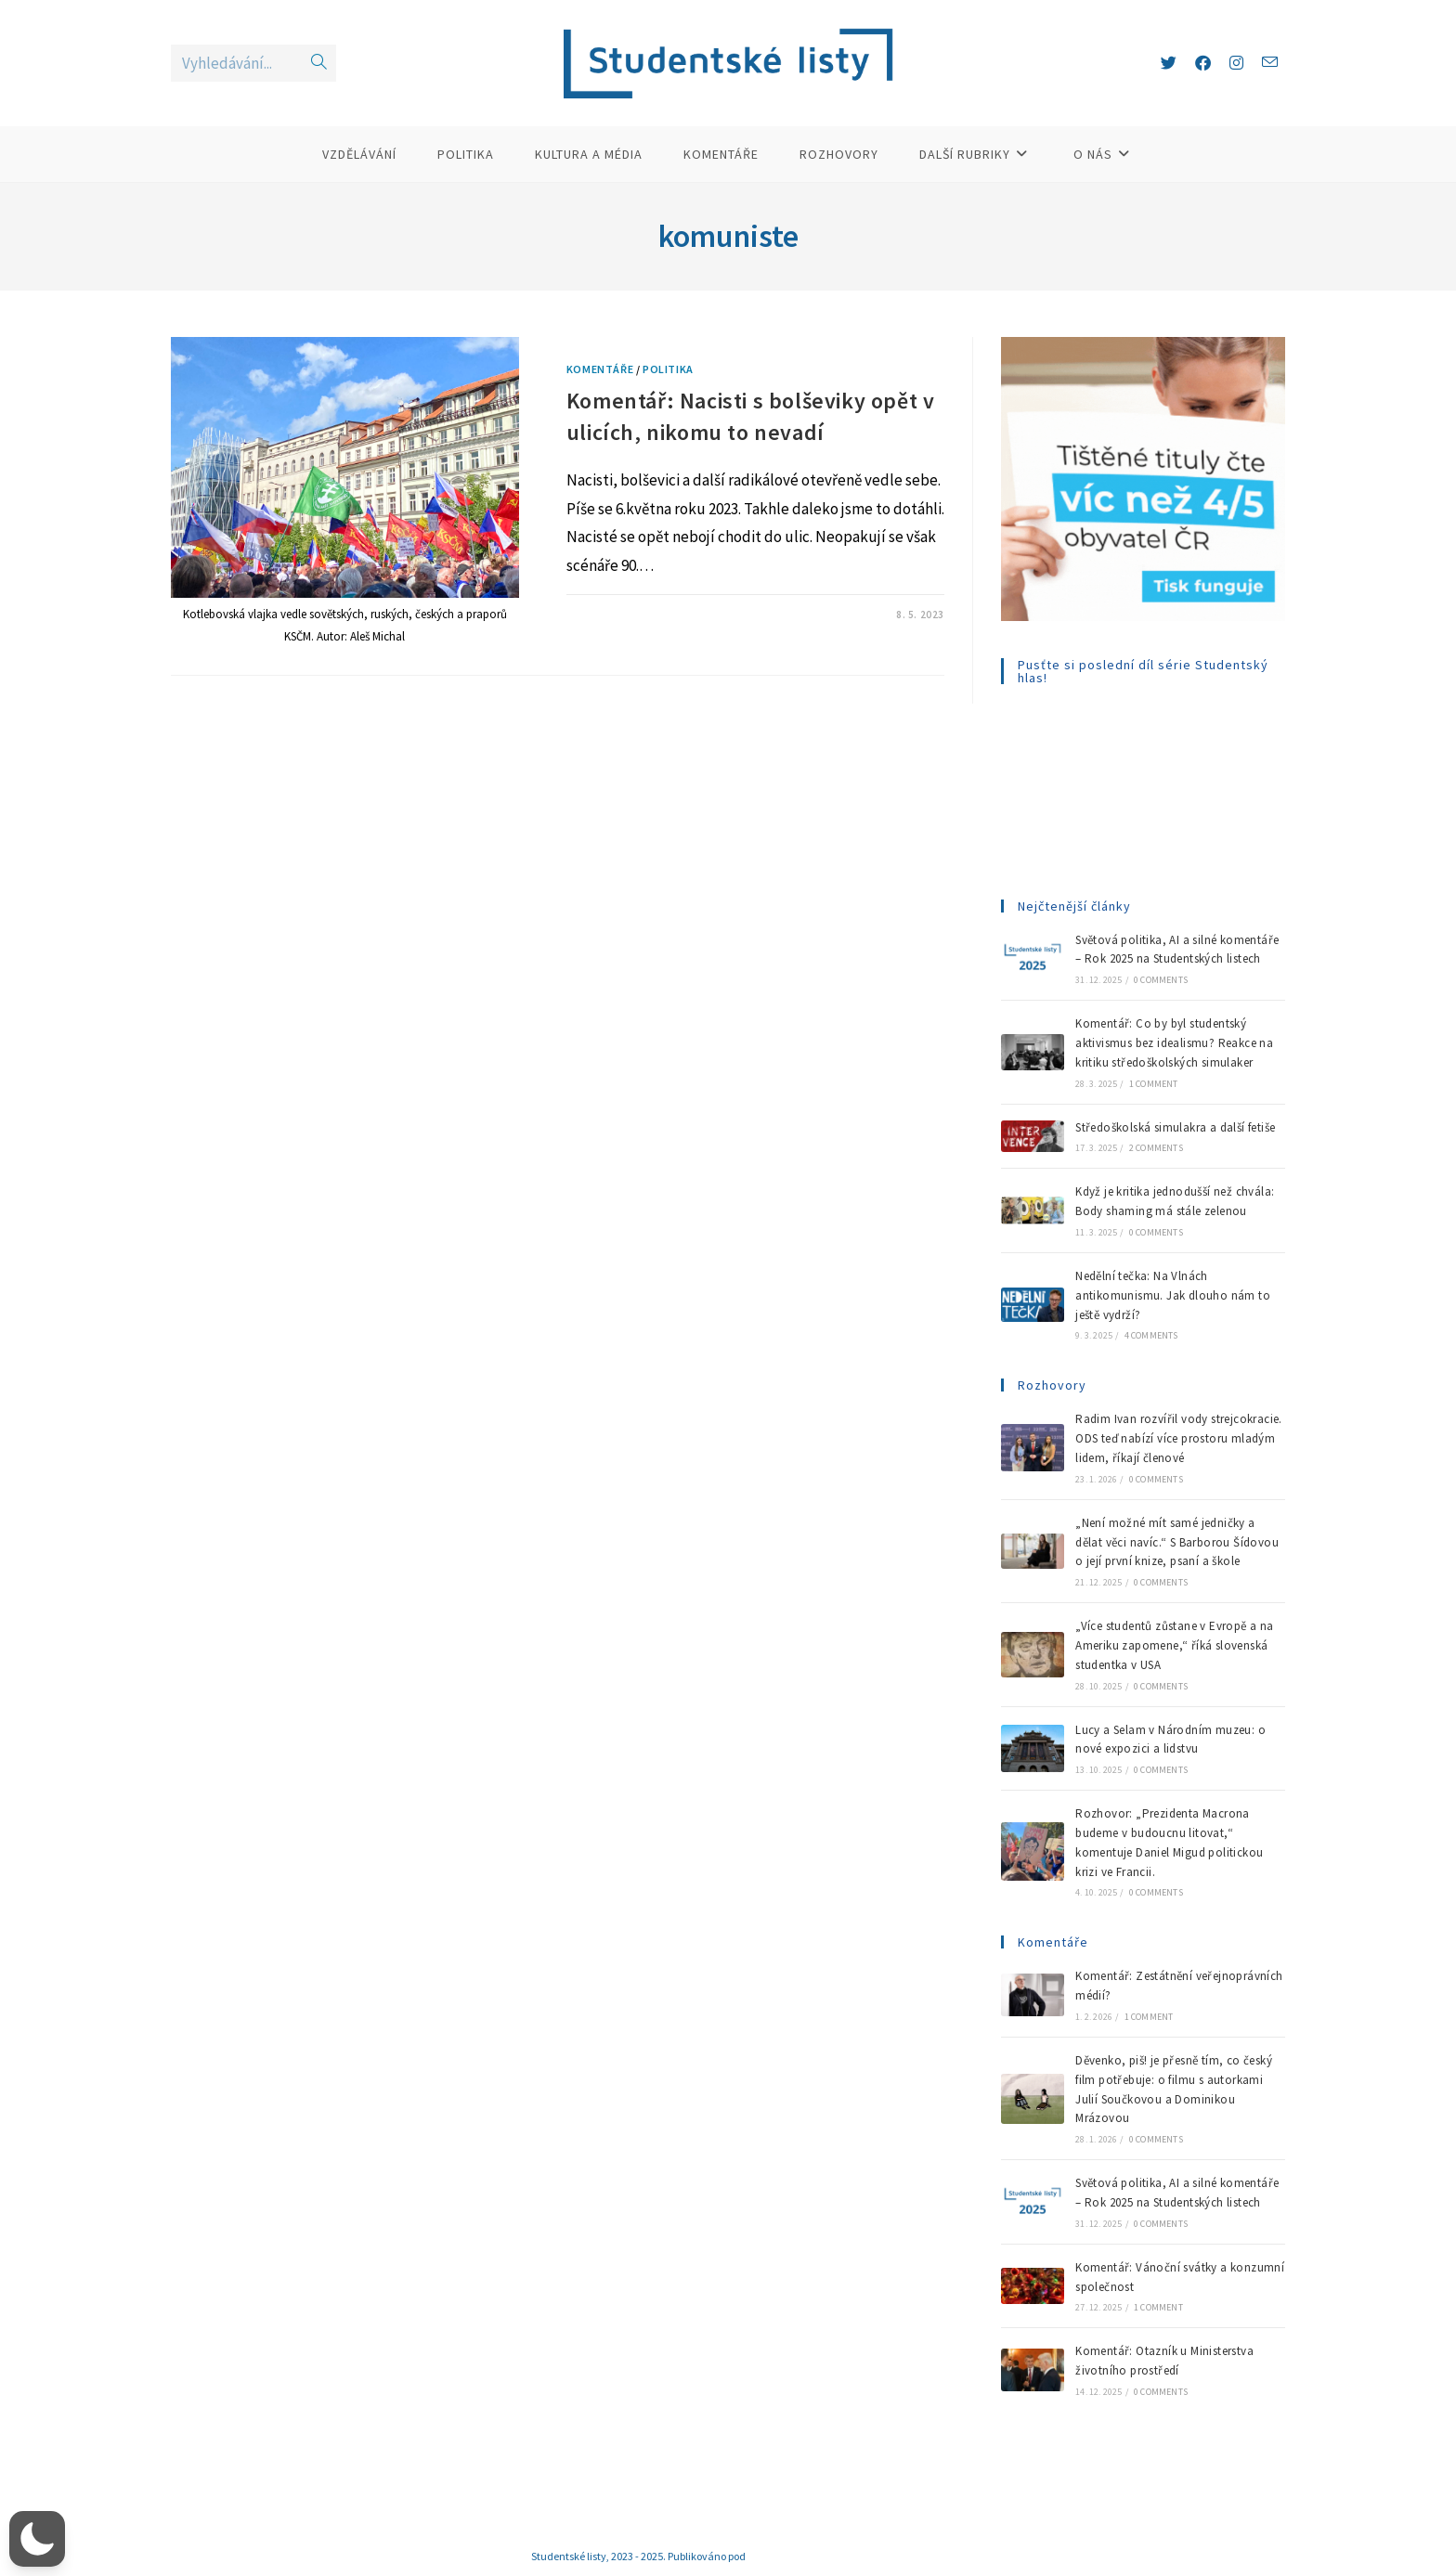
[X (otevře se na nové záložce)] (1168, 63)
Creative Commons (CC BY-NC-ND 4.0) (836, 2556)
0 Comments (1161, 980)
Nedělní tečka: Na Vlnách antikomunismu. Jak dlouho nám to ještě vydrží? (1172, 1295)
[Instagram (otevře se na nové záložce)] (1236, 63)
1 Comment (1153, 1084)
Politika (668, 369)
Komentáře (599, 369)
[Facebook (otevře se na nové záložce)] (1203, 63)
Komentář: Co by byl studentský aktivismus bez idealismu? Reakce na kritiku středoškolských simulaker (1174, 1043)
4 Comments (1151, 1335)
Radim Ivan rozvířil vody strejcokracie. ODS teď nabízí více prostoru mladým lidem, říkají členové (1178, 1438)
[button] (37, 2539)
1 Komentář (614, 614)
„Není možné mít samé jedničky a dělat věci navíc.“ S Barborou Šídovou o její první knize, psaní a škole (1177, 1542)
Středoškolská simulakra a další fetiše (1175, 1127)
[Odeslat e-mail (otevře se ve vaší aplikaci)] (1269, 62)
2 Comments (1156, 1148)
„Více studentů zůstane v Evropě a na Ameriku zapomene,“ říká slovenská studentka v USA (1174, 1645)
